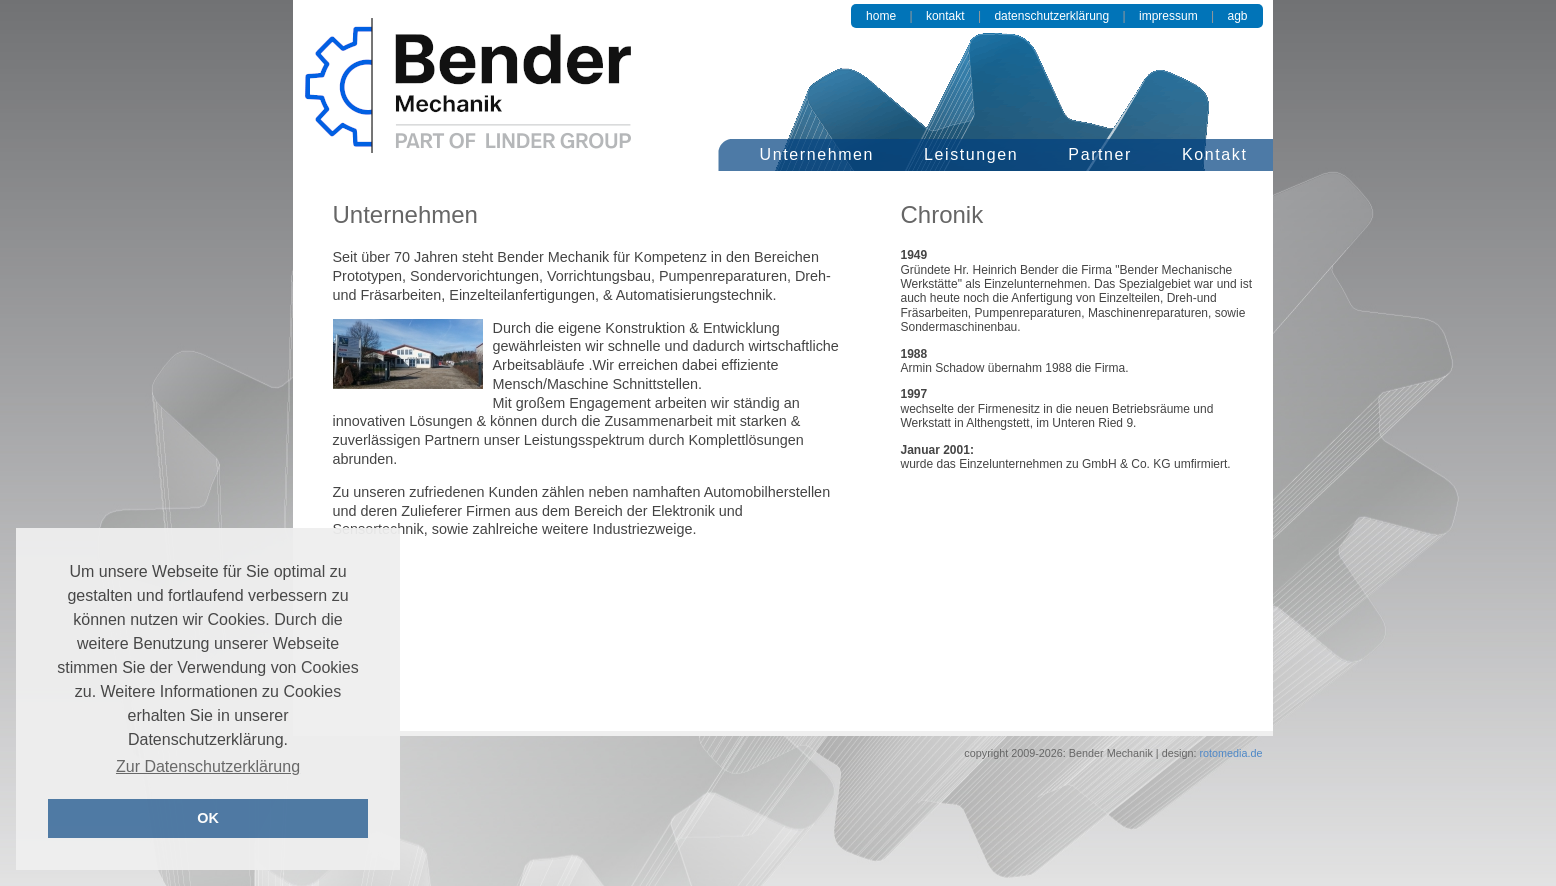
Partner (1100, 154)
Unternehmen (817, 154)
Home (881, 16)
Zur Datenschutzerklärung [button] (208, 766)
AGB (1237, 16)
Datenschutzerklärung (1051, 16)
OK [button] (208, 818)
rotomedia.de (1229, 753)
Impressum (1168, 16)
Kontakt (945, 16)
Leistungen (971, 154)
